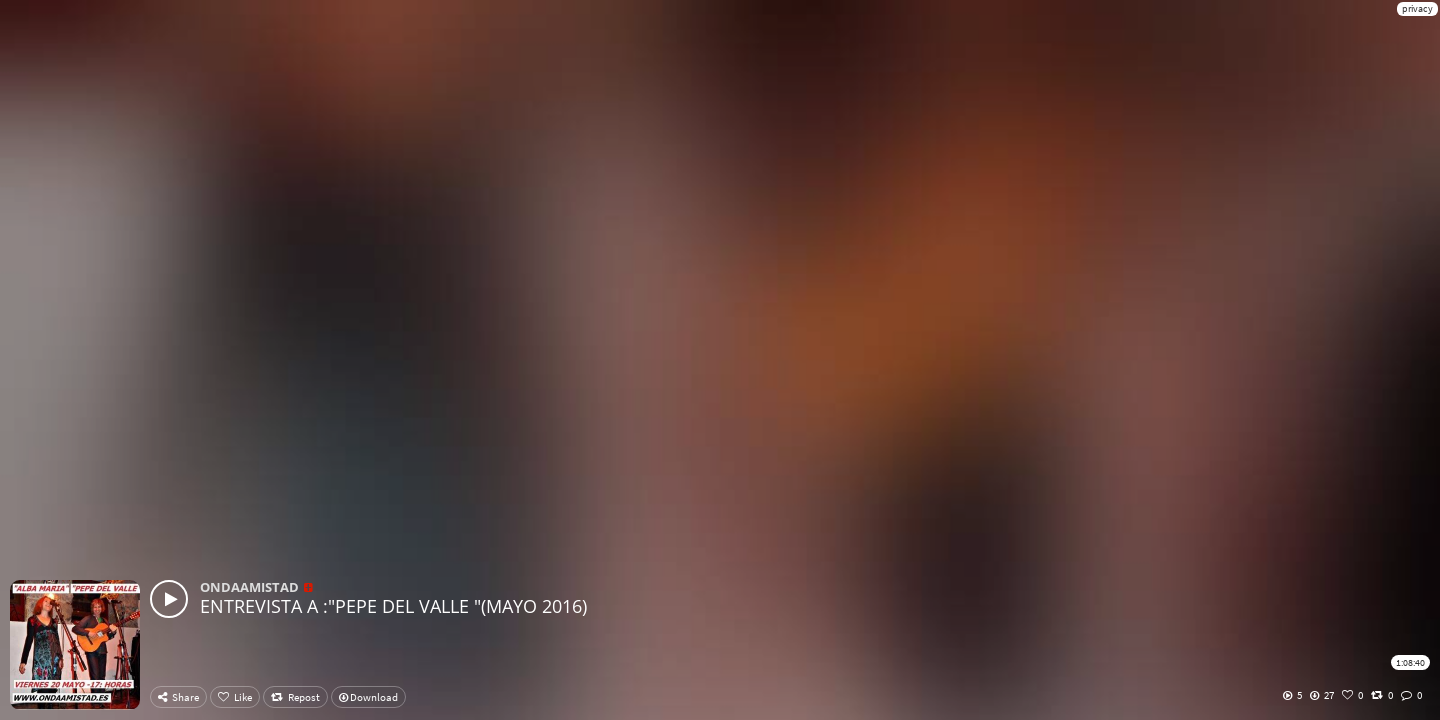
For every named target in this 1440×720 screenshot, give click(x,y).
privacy (1417, 8)
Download (368, 697)
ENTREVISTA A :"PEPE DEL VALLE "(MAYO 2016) (393, 606)
